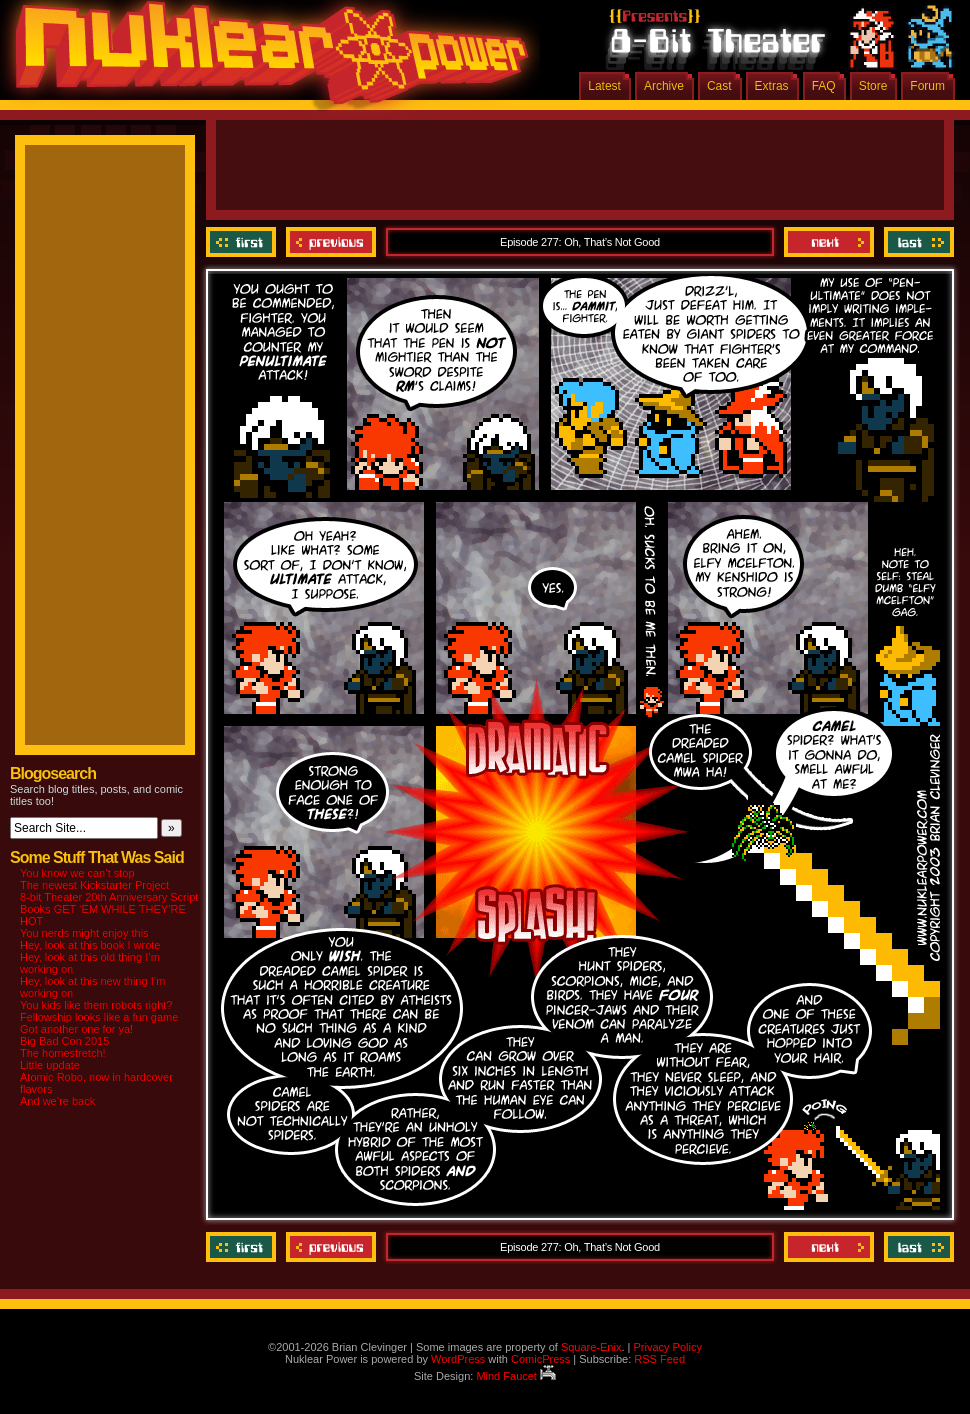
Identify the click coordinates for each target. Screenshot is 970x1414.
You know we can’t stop (77, 873)
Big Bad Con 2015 (64, 1041)
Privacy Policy (667, 1347)
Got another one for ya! (76, 1029)
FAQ (824, 86)
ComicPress (540, 1359)
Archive (664, 86)
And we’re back (57, 1101)
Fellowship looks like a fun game (99, 1017)
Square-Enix (591, 1347)
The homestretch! (63, 1053)
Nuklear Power (265, 60)
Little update (50, 1065)
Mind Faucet (516, 1376)
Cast (719, 86)
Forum (927, 86)
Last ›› (916, 242)
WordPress (458, 1359)
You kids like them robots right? (96, 1005)
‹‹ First (243, 242)
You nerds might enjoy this (84, 933)
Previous (331, 242)
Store (873, 86)
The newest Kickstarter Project (94, 885)
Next (829, 242)
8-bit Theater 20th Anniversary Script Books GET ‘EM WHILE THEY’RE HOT (109, 909)
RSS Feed (659, 1359)
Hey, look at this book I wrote (90, 945)
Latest (604, 86)
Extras (772, 86)
